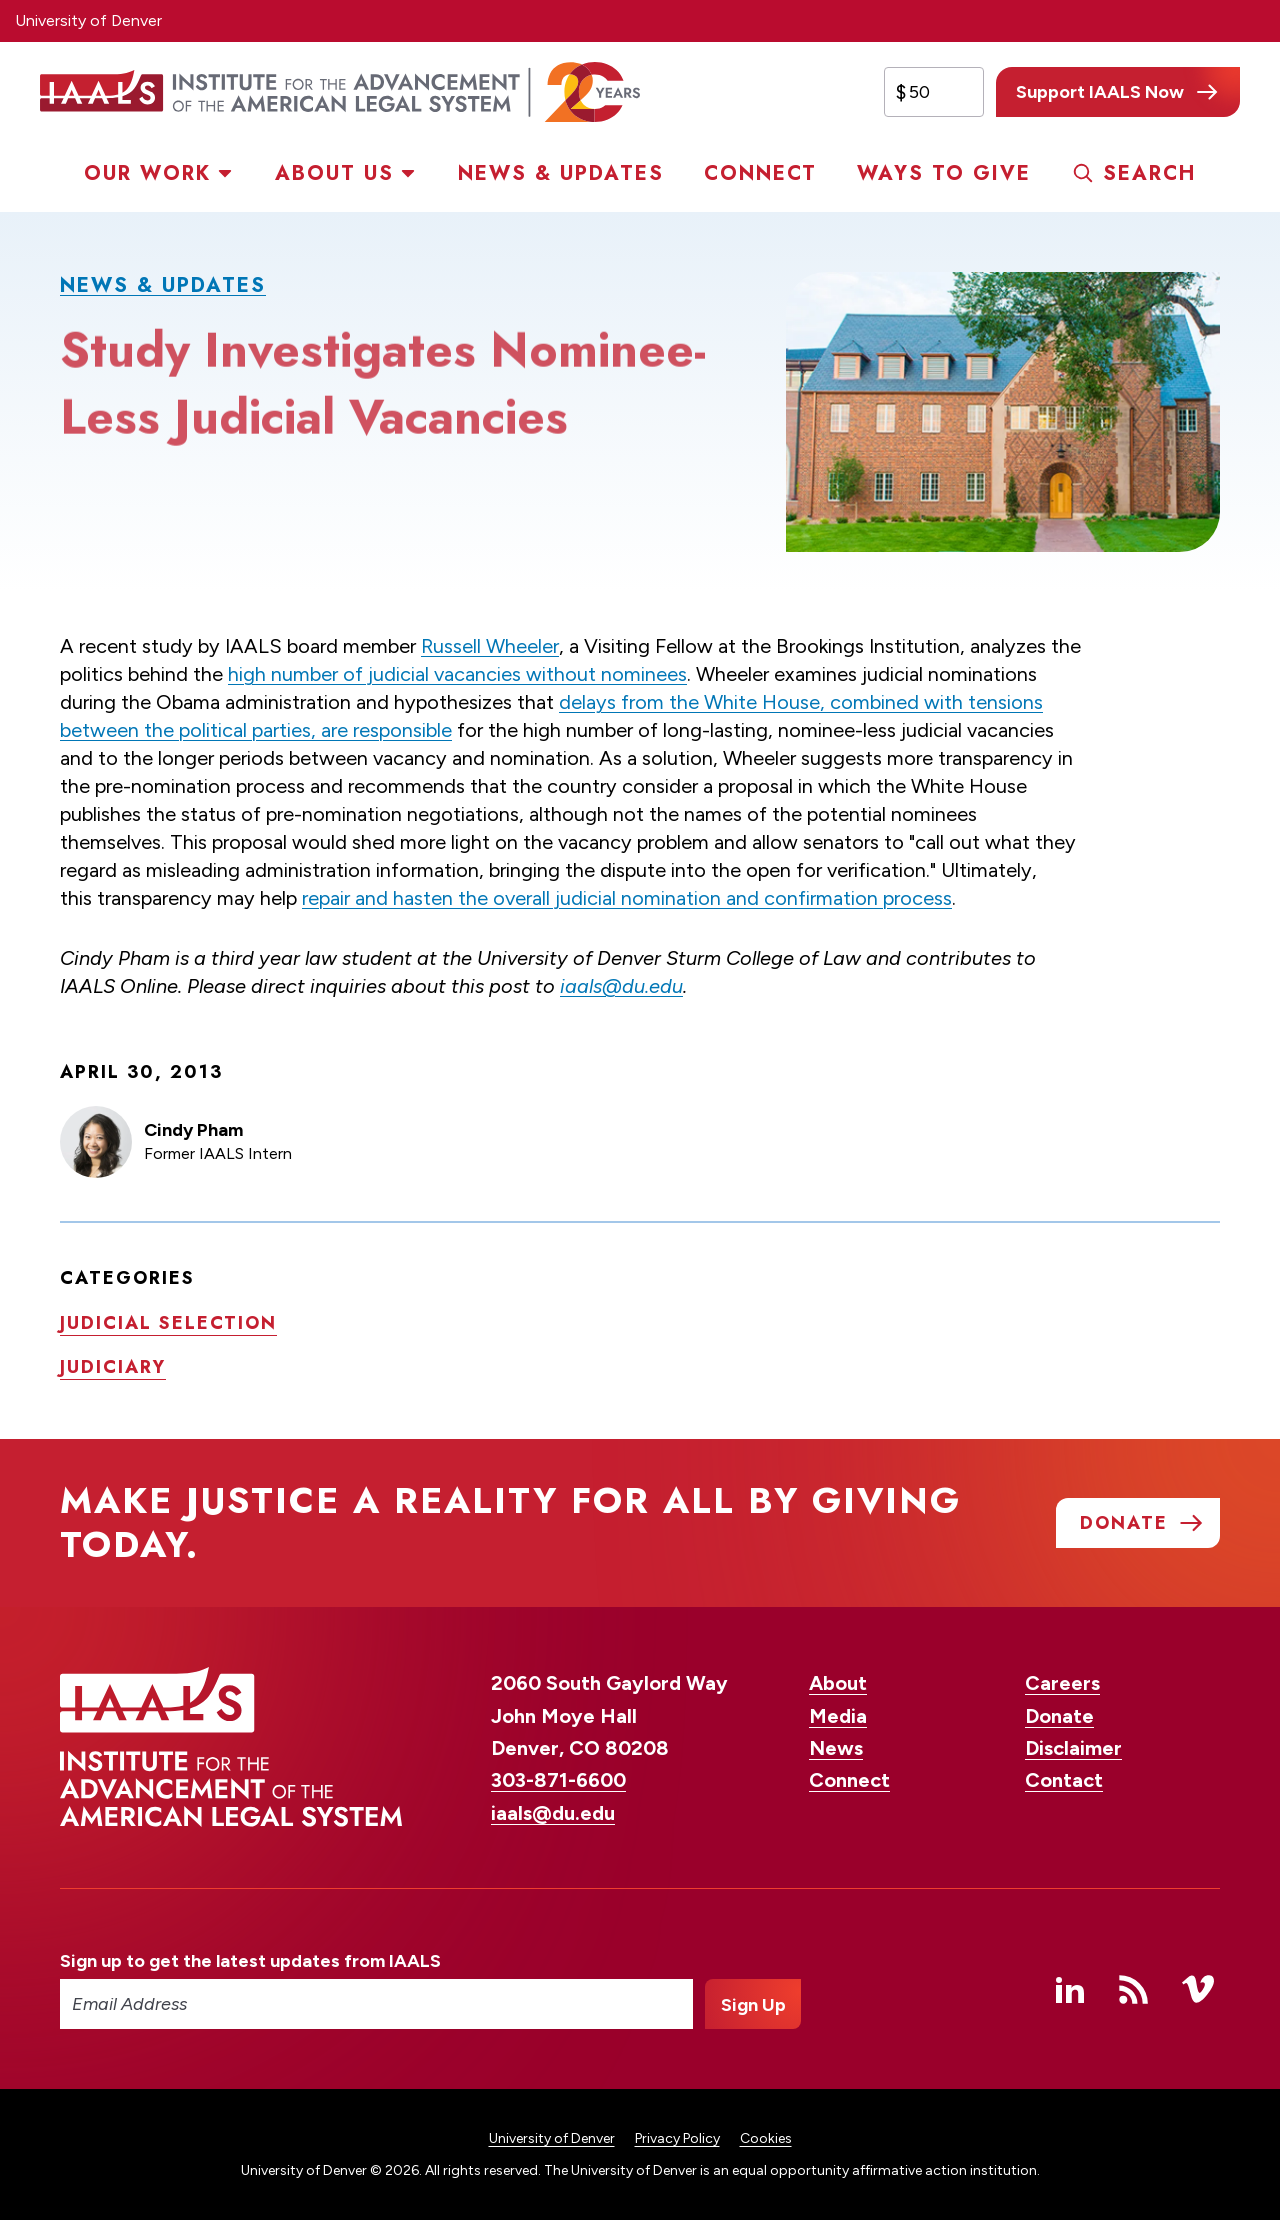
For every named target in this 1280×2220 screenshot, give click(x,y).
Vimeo (1198, 1989)
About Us (334, 173)
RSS (1134, 1989)
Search (1149, 173)
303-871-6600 (558, 1780)
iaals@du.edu (621, 986)
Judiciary (113, 1366)
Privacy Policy (677, 2138)
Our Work (147, 173)
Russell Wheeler (490, 646)
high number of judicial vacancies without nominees (457, 674)
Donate (1059, 1716)
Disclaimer (1073, 1748)
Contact (1064, 1780)
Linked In (1070, 1989)
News (836, 1748)
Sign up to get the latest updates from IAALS (250, 1961)
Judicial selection (168, 1322)
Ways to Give (944, 173)
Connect (760, 173)
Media (838, 1716)
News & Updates (561, 173)
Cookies (766, 2138)
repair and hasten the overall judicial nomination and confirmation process (627, 898)
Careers (1062, 1683)
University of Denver (88, 20)
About (838, 1683)
